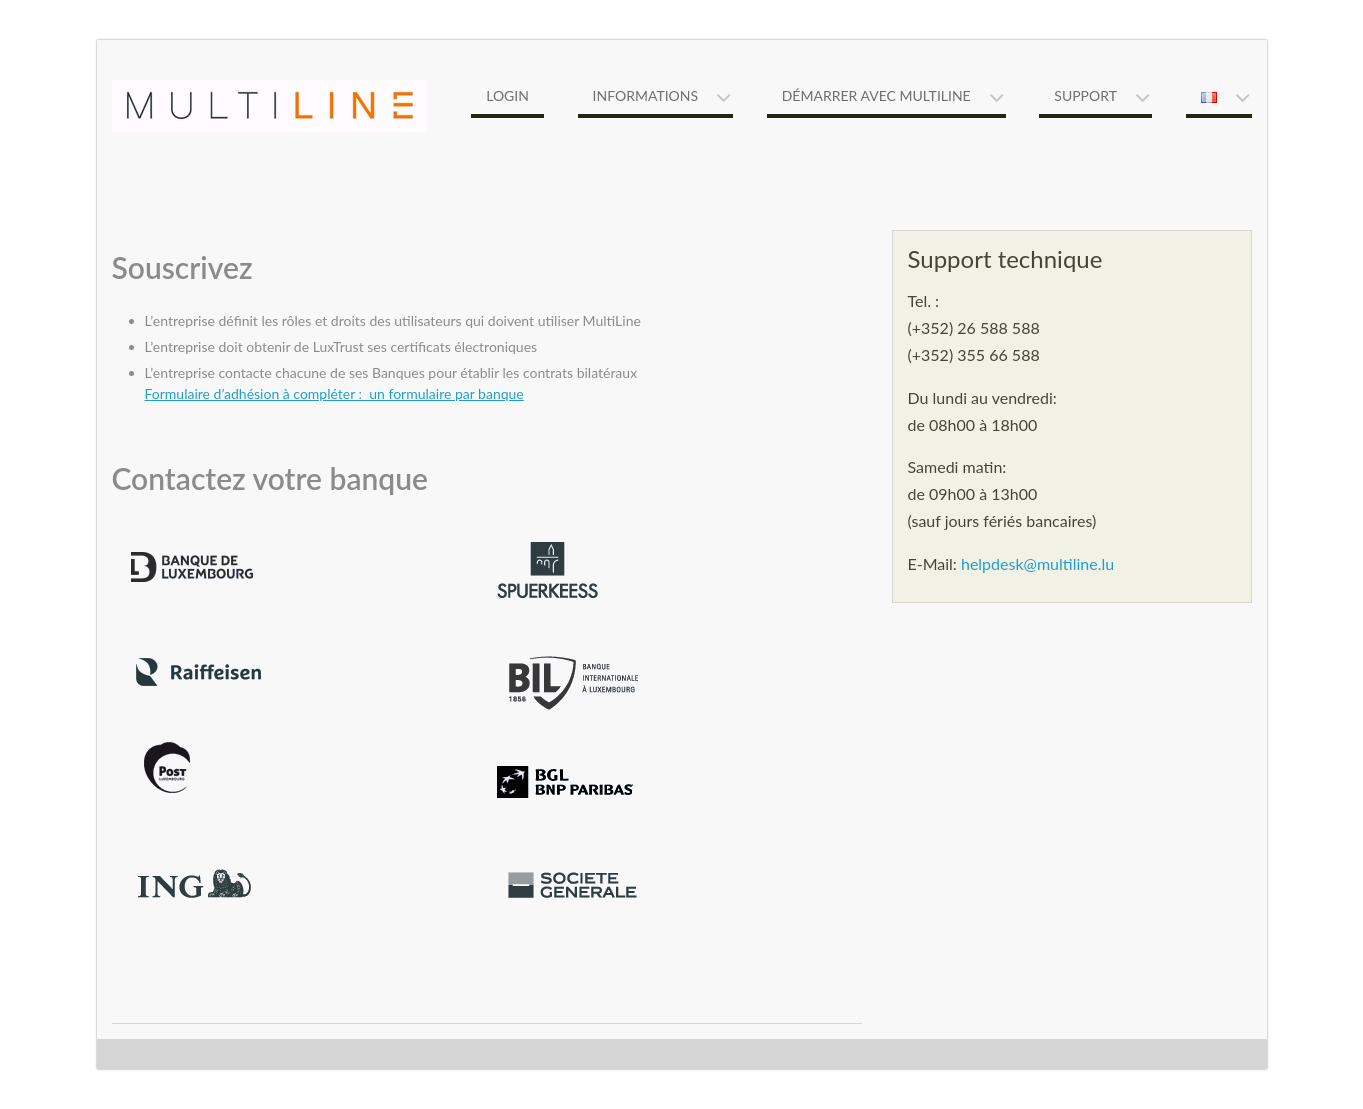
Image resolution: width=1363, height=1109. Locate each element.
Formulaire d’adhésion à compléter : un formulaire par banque (334, 393)
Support (1085, 95)
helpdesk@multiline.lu (1037, 563)
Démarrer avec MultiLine (876, 95)
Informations (646, 95)
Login (507, 95)
